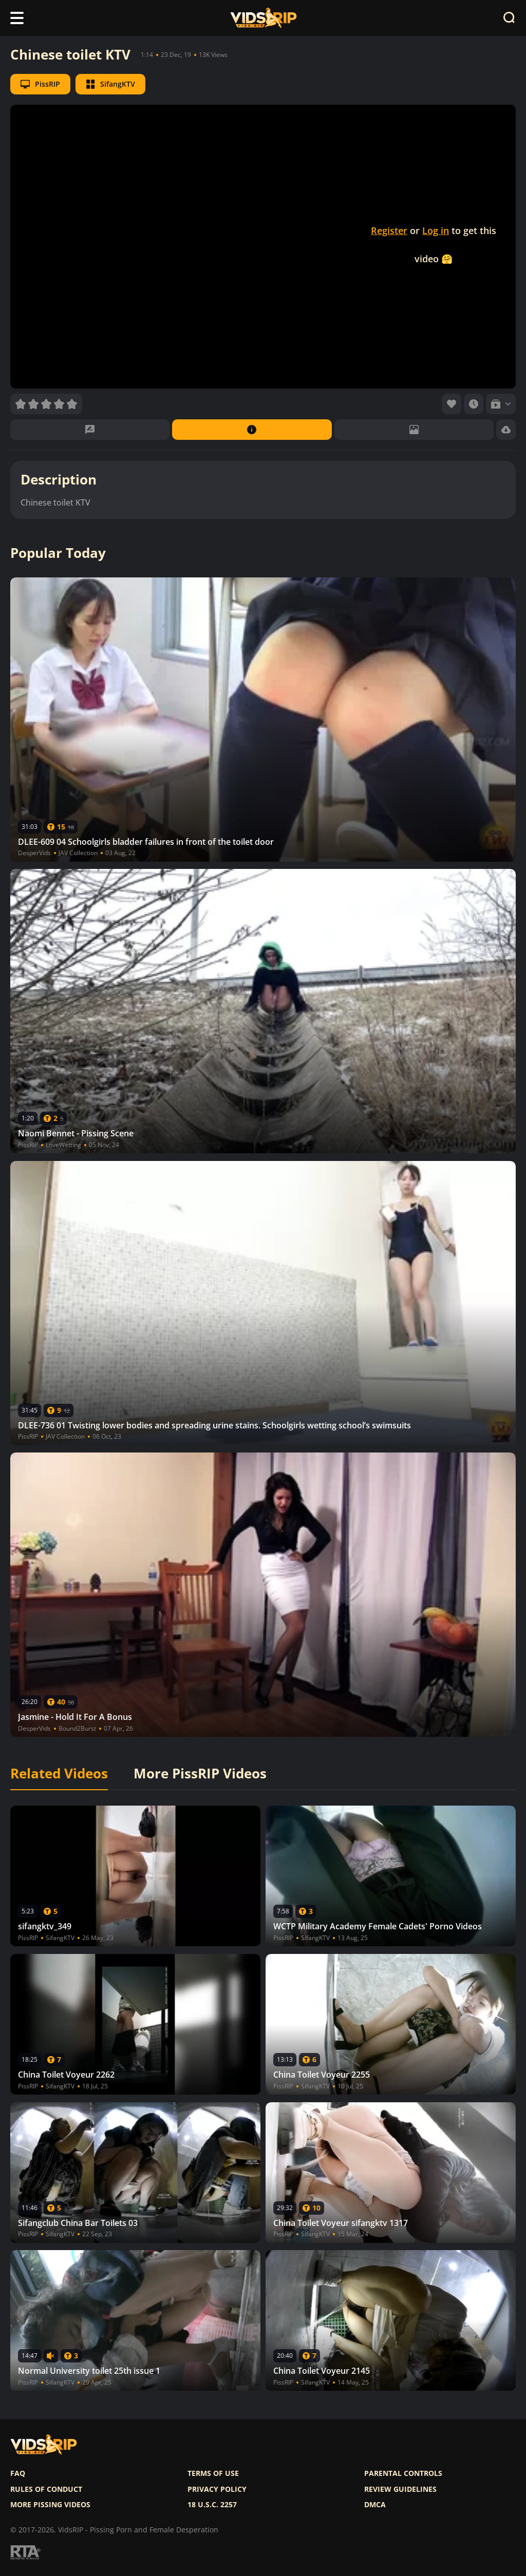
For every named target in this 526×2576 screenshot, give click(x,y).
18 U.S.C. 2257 (212, 2504)
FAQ (17, 2473)
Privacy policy (217, 2489)
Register (389, 230)
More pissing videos (50, 2504)
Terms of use (213, 2473)
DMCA (375, 2504)
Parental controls (403, 2473)
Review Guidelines (400, 2489)
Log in (435, 230)
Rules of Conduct (46, 2489)
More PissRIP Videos (200, 1774)
